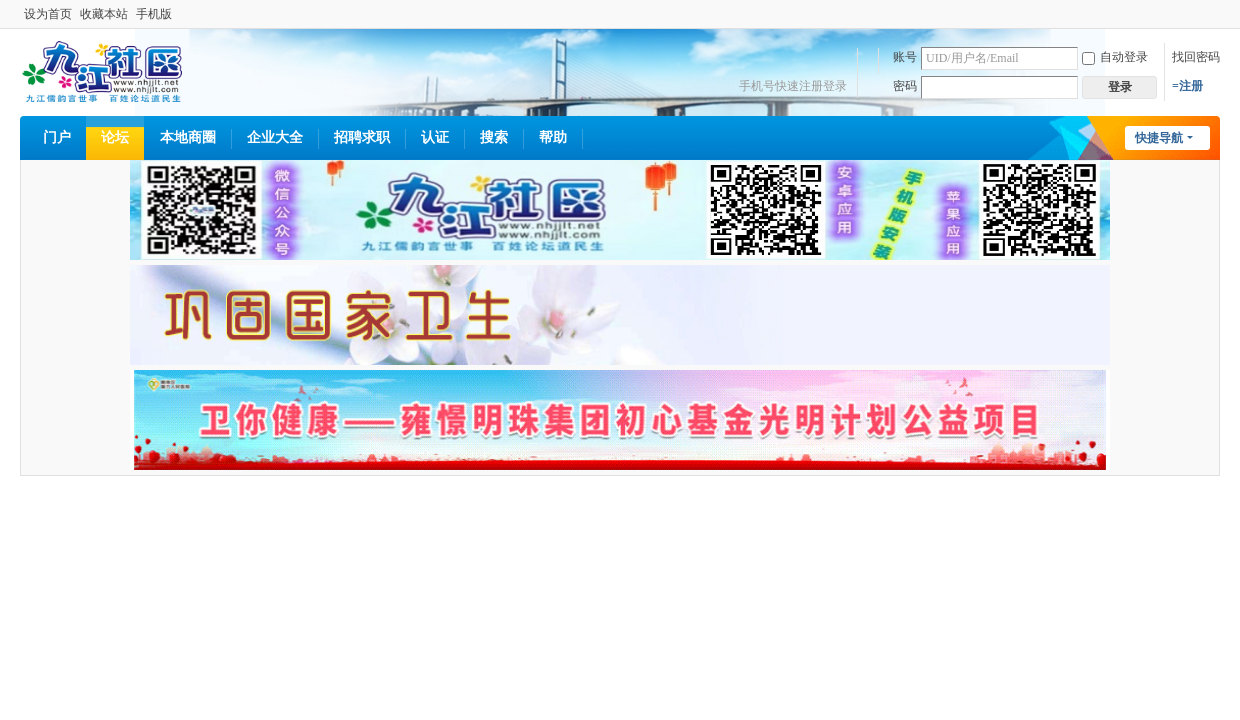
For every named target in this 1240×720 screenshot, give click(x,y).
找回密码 (1196, 57)
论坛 (115, 137)
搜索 (494, 137)
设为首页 (48, 14)
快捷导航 (1159, 138)
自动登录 (1115, 57)
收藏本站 (104, 14)
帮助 (553, 137)
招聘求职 (362, 137)
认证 (435, 137)
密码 (905, 86)
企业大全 (275, 137)
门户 (57, 137)
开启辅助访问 (1215, 14)
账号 (905, 57)
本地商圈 (188, 137)
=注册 (1187, 86)
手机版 (154, 14)
